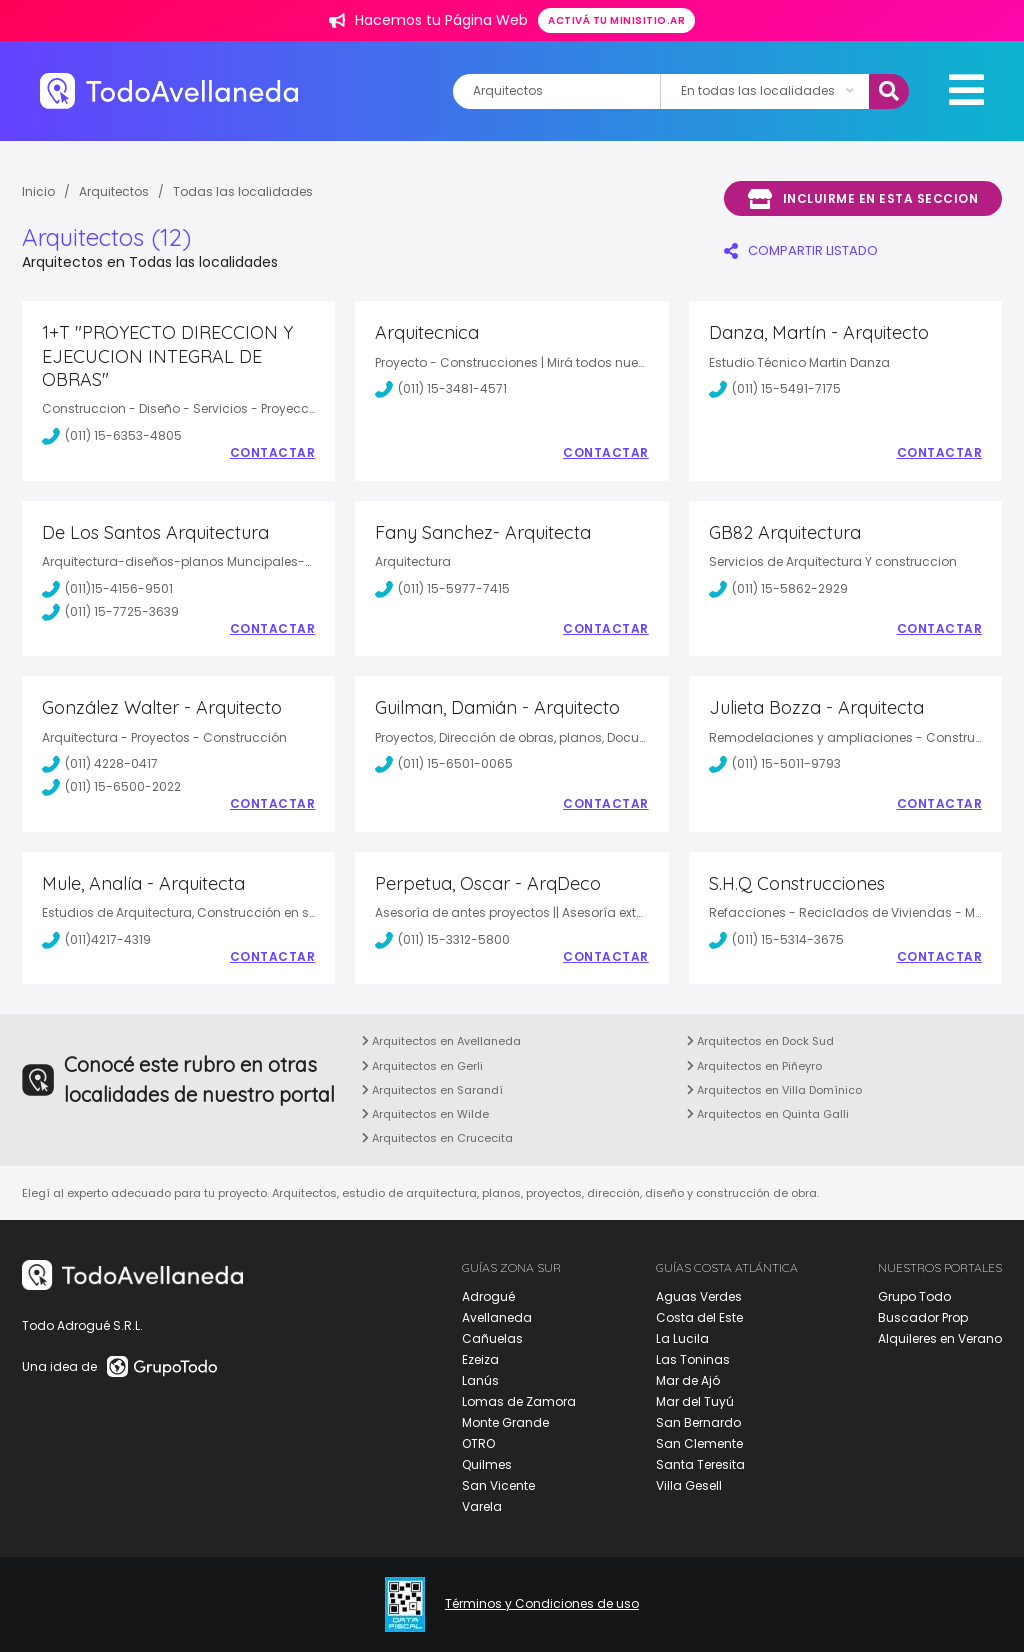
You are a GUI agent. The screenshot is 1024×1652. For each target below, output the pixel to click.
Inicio (38, 191)
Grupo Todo (914, 1296)
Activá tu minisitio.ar (616, 20)
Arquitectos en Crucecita (437, 1138)
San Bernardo (698, 1422)
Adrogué (488, 1296)
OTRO (478, 1443)
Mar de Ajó (688, 1380)
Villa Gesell (689, 1485)
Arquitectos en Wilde (425, 1114)
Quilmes (487, 1464)
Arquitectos (114, 191)
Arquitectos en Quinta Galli (768, 1114)
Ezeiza (480, 1359)
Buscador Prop (923, 1317)
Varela (482, 1506)
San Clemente (699, 1443)
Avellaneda (497, 1317)
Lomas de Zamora (519, 1401)
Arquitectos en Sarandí (432, 1090)
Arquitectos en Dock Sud (760, 1041)
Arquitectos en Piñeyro (754, 1066)
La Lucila (682, 1338)
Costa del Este (699, 1317)
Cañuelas (492, 1338)
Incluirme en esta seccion (863, 199)
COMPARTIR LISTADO (801, 250)
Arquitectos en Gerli (422, 1066)
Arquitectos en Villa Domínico (774, 1090)
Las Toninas (693, 1359)
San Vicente (498, 1485)
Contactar (273, 453)
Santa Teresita (700, 1464)
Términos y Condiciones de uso (542, 1604)
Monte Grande (505, 1422)
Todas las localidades (243, 191)
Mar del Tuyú (695, 1401)
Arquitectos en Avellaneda (441, 1041)
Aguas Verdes (699, 1296)
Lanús (480, 1380)
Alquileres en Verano (940, 1338)
